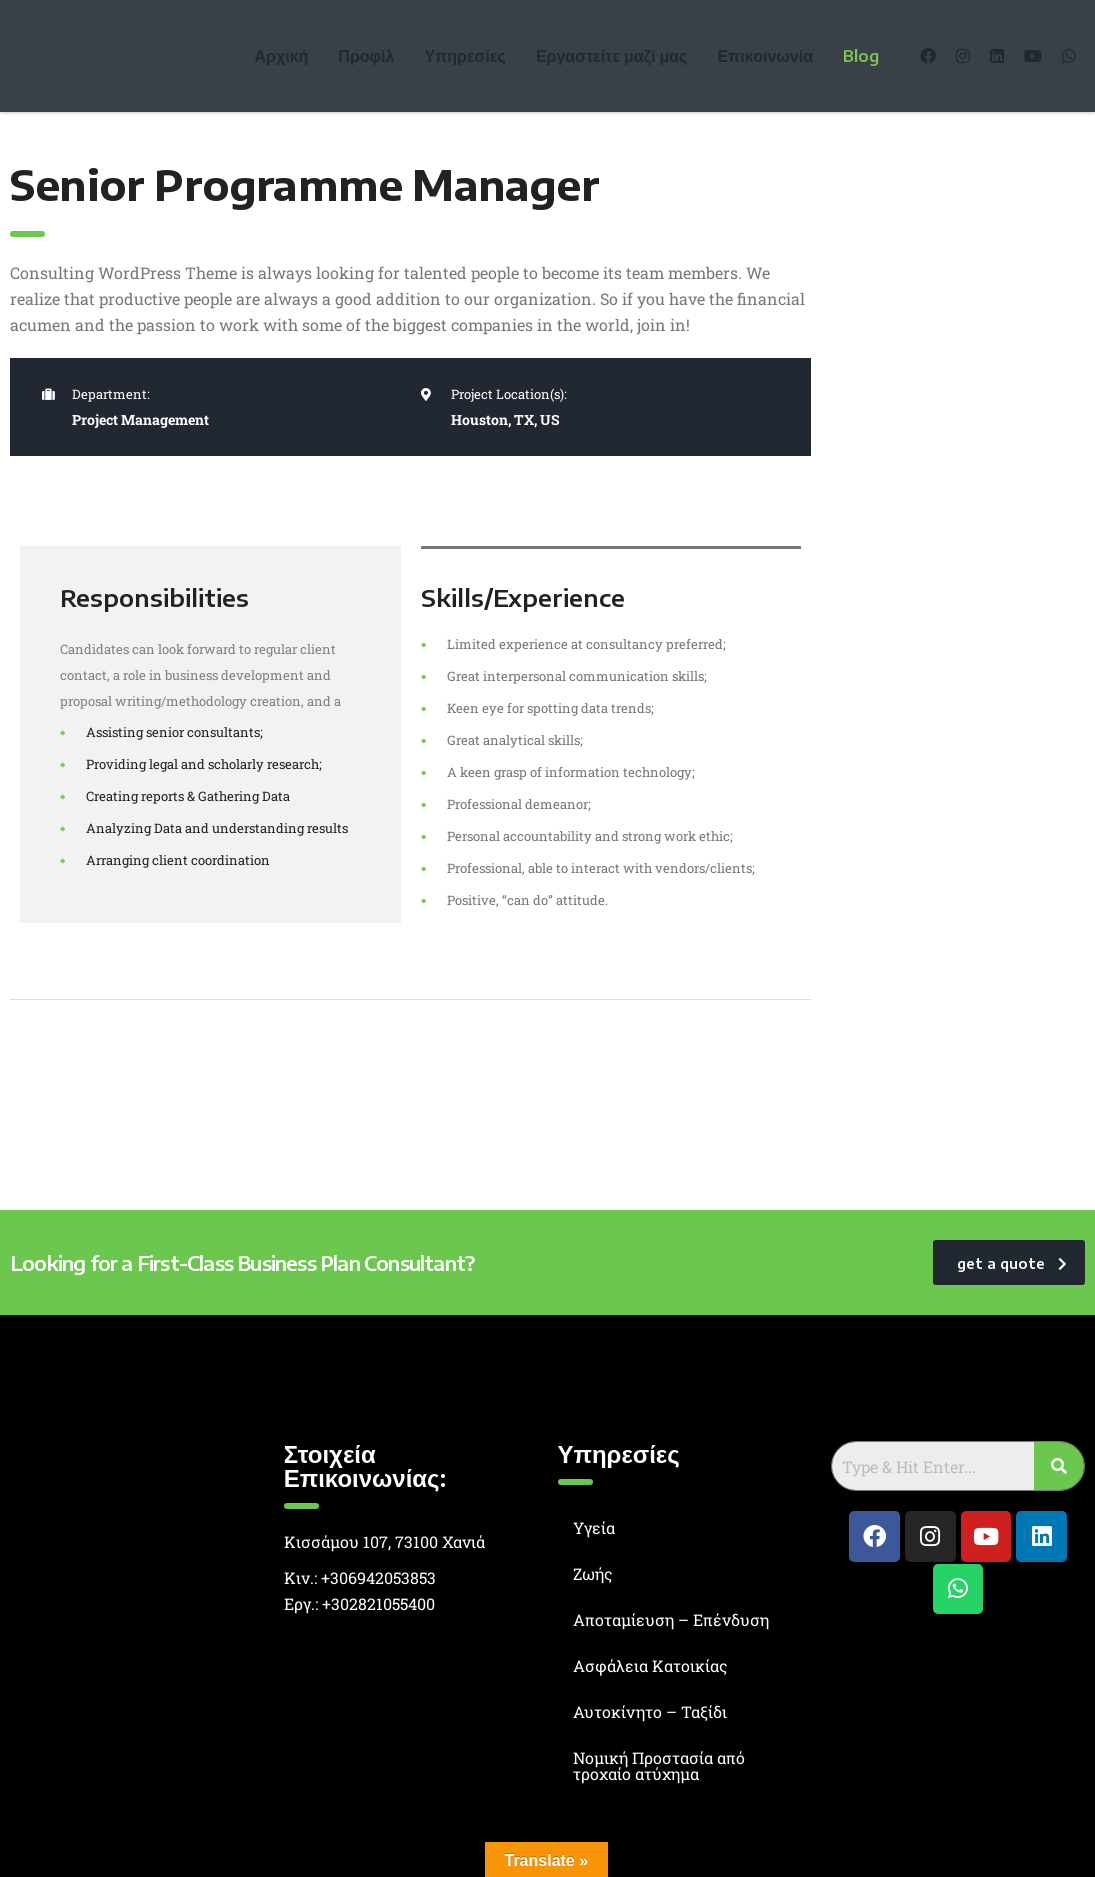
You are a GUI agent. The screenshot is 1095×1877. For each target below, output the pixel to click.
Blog (861, 56)
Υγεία (594, 1527)
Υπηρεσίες (465, 56)
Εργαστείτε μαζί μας (612, 56)
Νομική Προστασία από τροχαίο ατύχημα (659, 1765)
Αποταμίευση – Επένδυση (671, 1619)
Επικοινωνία (765, 56)
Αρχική (282, 56)
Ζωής (593, 1573)
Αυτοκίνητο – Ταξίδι (650, 1711)
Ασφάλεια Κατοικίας (650, 1665)
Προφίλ (366, 56)
